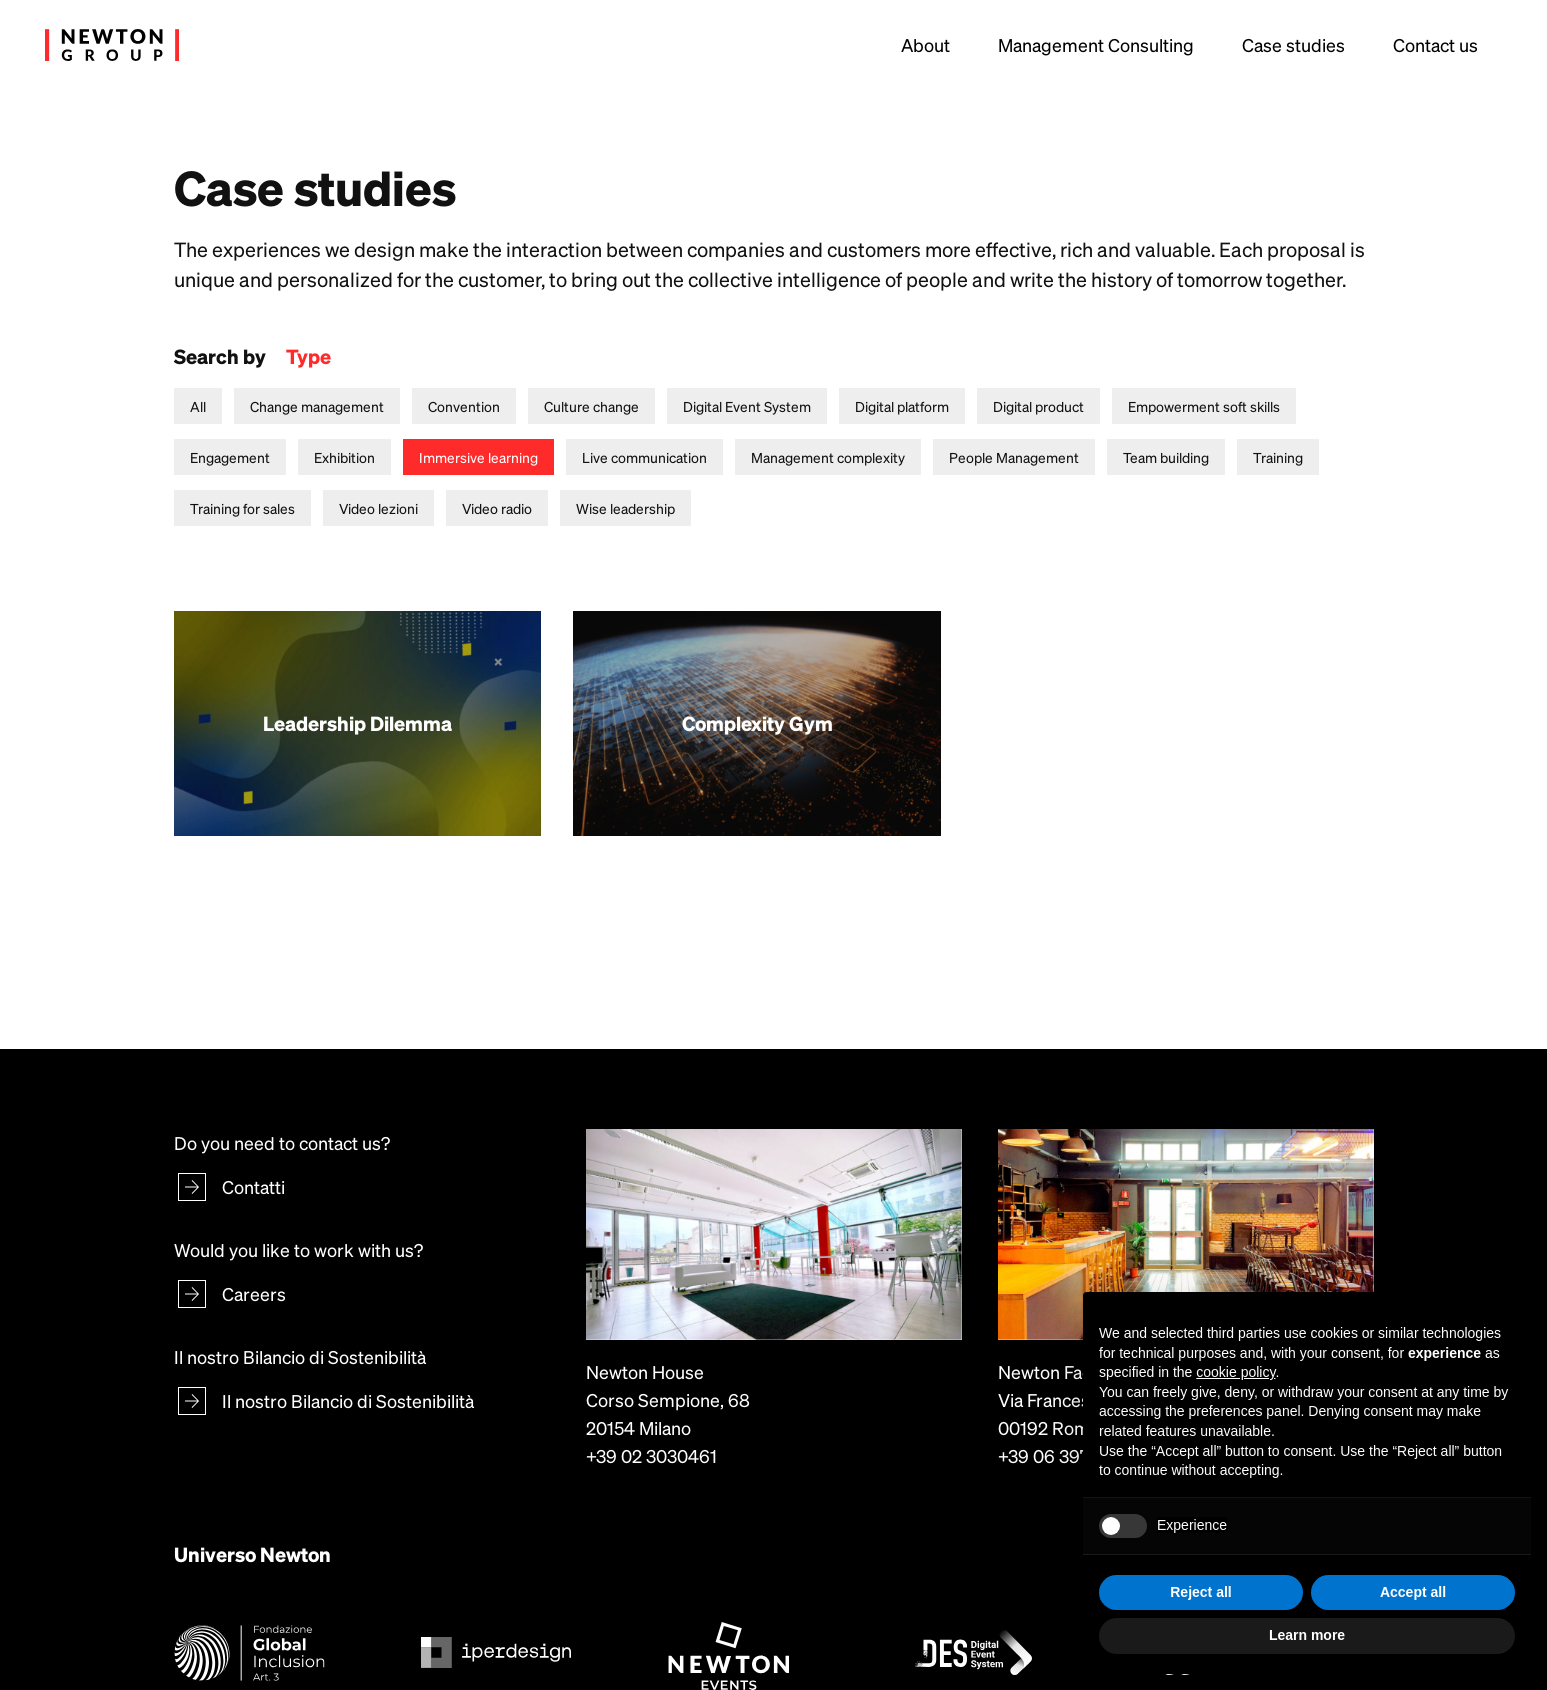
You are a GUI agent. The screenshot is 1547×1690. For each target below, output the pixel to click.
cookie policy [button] (1235, 1372)
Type (308, 356)
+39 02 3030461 (651, 1455)
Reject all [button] (1200, 1592)
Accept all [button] (1413, 1592)
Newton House (645, 1371)
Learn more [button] (1307, 1635)
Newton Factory (1060, 1371)
